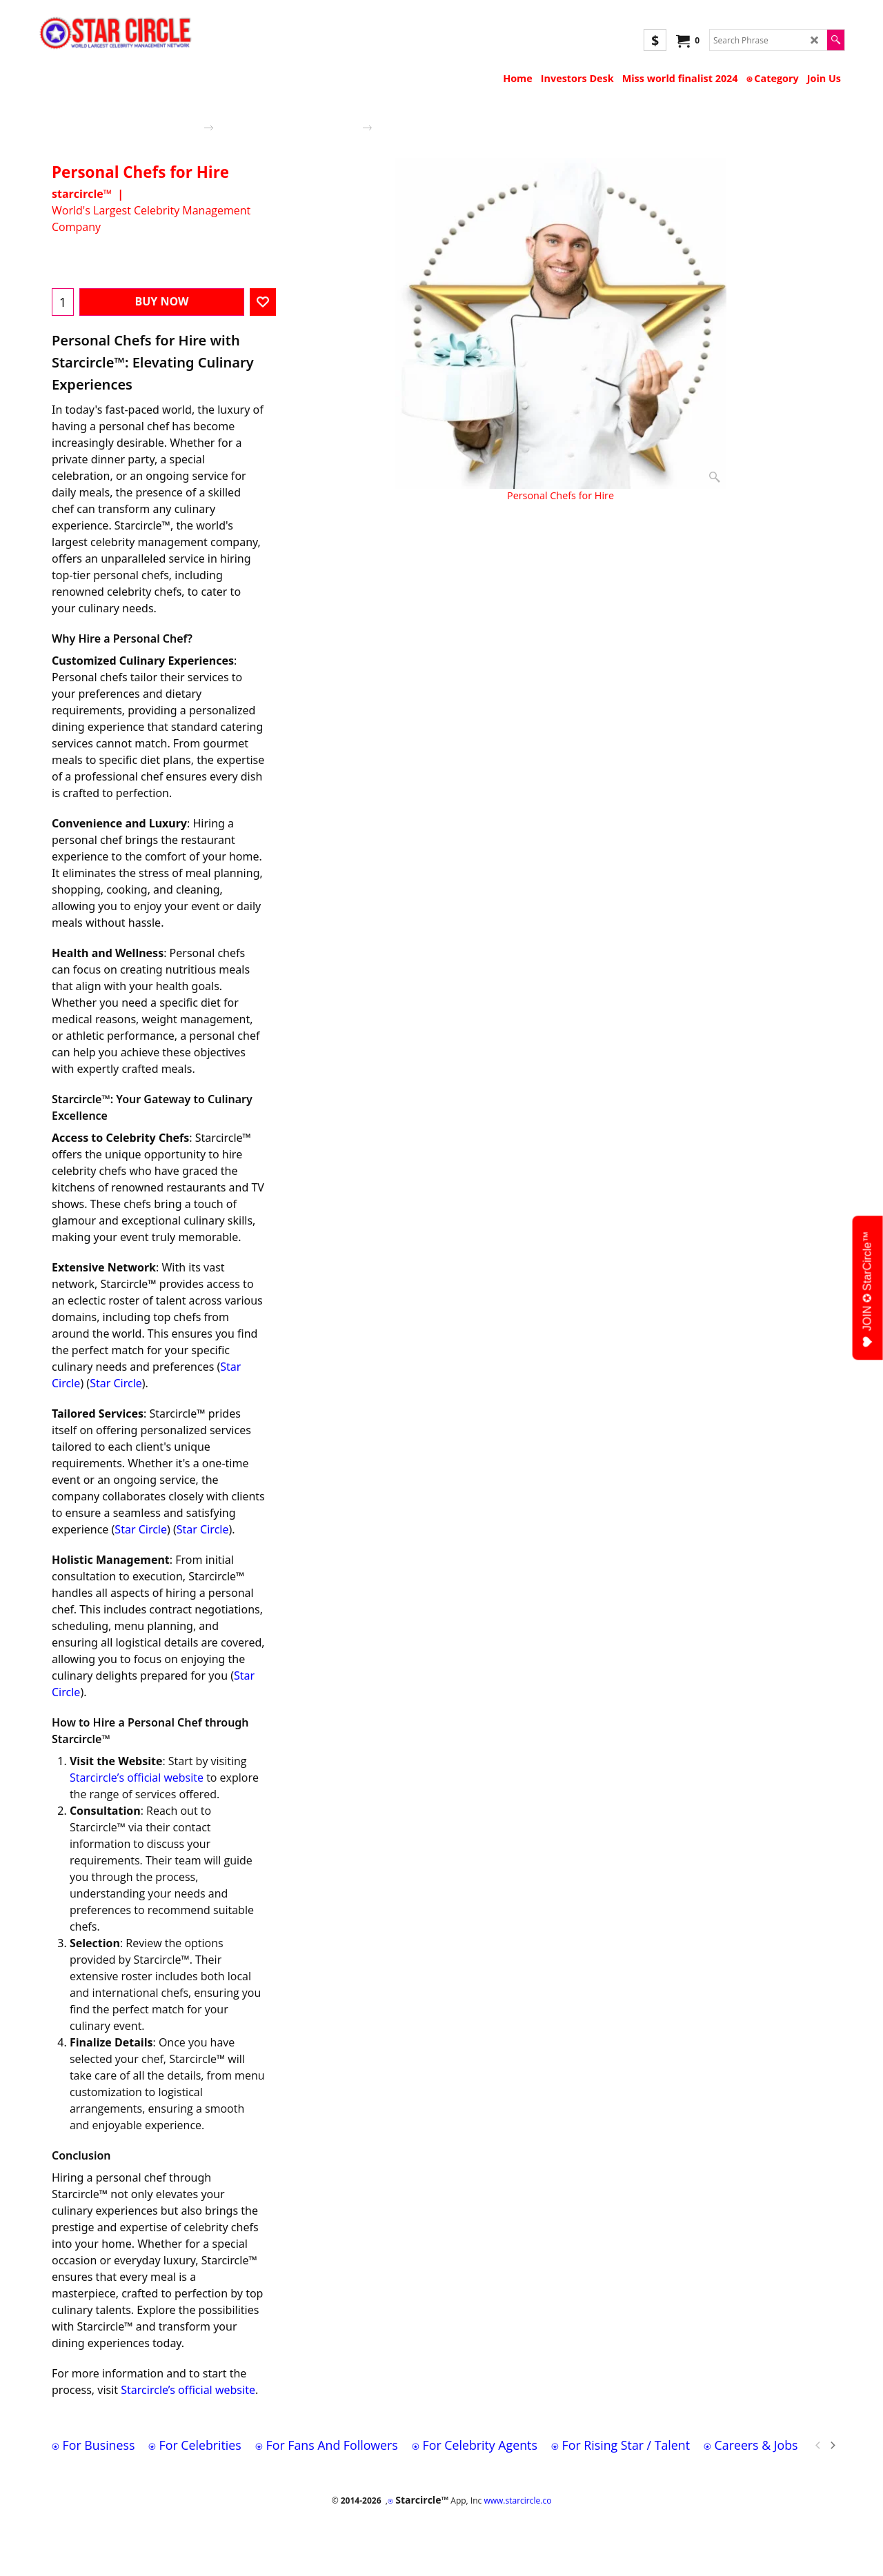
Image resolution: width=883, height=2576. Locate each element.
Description (316, 529)
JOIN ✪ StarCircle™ (868, 1289)
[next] (832, 2445)
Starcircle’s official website (137, 1777)
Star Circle (116, 1383)
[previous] (818, 2445)
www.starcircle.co (517, 2500)
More (369, 529)
